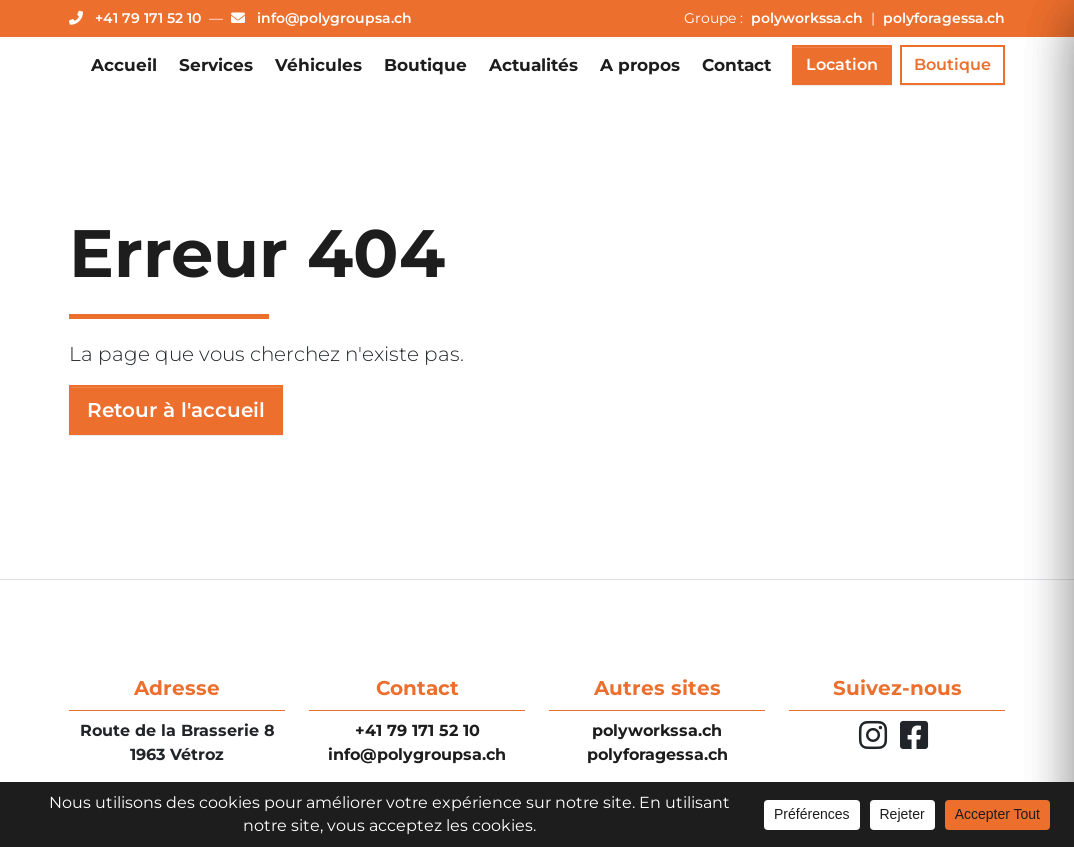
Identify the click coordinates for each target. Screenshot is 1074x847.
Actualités (533, 65)
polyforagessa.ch (944, 18)
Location (842, 64)
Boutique (425, 65)
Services (216, 65)
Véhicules (318, 65)
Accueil (124, 65)
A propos (640, 65)
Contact (736, 65)
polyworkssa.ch (809, 18)
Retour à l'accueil (176, 410)
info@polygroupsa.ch (417, 754)
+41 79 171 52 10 (417, 730)
